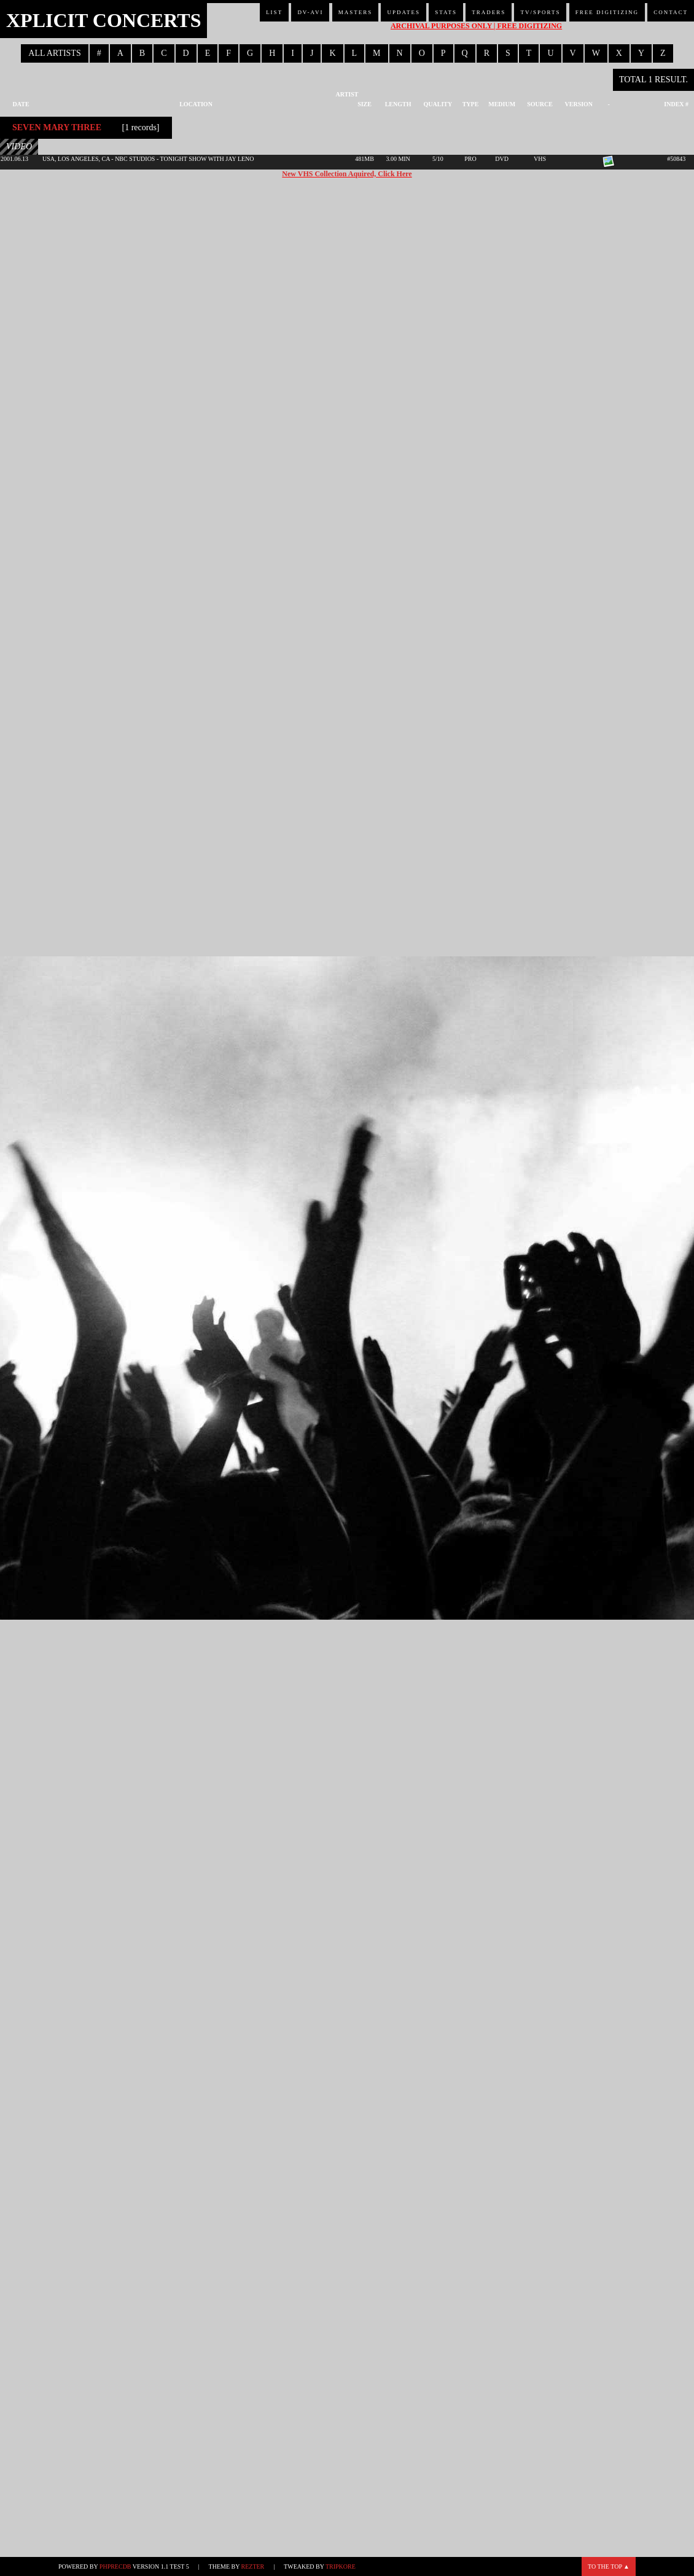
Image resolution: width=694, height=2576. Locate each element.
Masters (355, 12)
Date (21, 104)
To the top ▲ (609, 2566)
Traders (488, 12)
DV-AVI (310, 12)
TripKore (341, 2566)
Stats (446, 12)
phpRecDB (115, 2566)
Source (540, 104)
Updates (403, 12)
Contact (670, 12)
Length (398, 104)
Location (195, 104)
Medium (501, 104)
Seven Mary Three (56, 127)
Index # (676, 104)
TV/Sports (540, 12)
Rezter (253, 2566)
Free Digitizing (607, 12)
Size (364, 104)
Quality (438, 104)
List (274, 12)
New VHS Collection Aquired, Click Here (346, 174)
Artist (347, 94)
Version (579, 104)
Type (470, 104)
